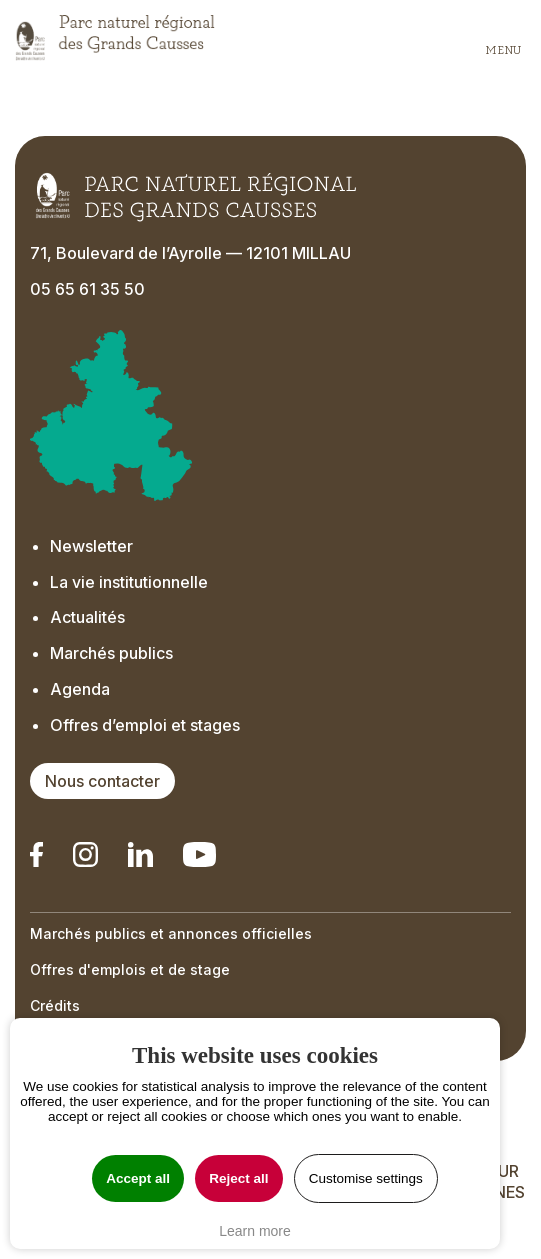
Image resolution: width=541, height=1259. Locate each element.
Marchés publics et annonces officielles (171, 933)
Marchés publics (111, 653)
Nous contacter (102, 781)
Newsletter (93, 546)
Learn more (255, 1231)
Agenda (80, 689)
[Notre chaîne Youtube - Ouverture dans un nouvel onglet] (199, 854)
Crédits (55, 1005)
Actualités (87, 617)
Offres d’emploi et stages (145, 725)
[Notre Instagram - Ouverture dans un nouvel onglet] (85, 854)
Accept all (138, 1178)
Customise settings (366, 1178)
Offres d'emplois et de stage (130, 969)
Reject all (238, 1178)
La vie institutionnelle (129, 582)
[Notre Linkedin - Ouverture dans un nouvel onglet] (36, 854)
